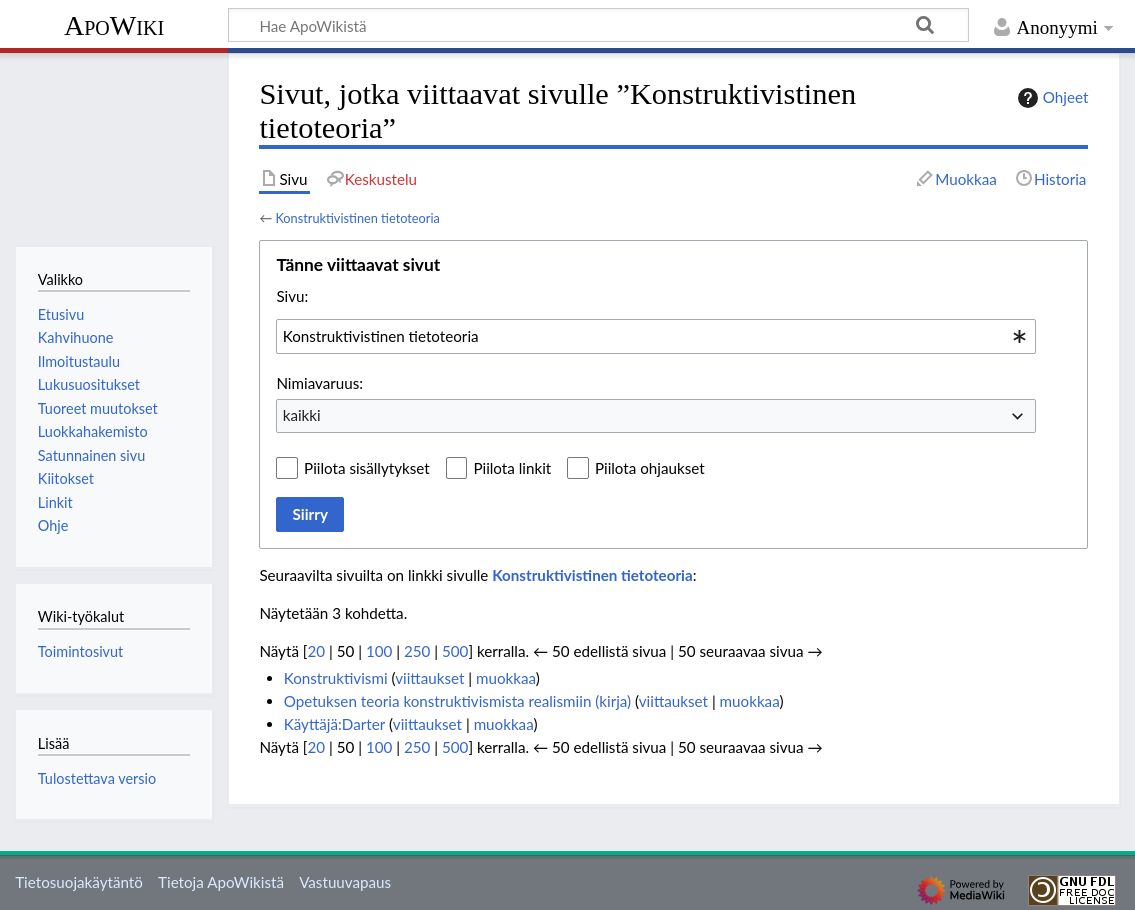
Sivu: (292, 296)
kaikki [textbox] (302, 415)
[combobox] (656, 336)
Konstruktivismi (336, 678)
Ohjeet (1051, 98)
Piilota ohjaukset (650, 468)
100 (379, 651)
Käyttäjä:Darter (335, 724)
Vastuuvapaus (345, 882)
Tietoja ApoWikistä (221, 882)
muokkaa (506, 678)
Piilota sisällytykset (367, 468)
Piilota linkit (512, 468)
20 (316, 651)
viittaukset (429, 678)
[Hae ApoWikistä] (598, 25)
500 (455, 651)
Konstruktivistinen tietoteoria (357, 218)
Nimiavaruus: (319, 383)
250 (417, 651)
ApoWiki (114, 25)
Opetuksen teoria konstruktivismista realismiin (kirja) (457, 701)
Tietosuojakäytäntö (79, 882)
